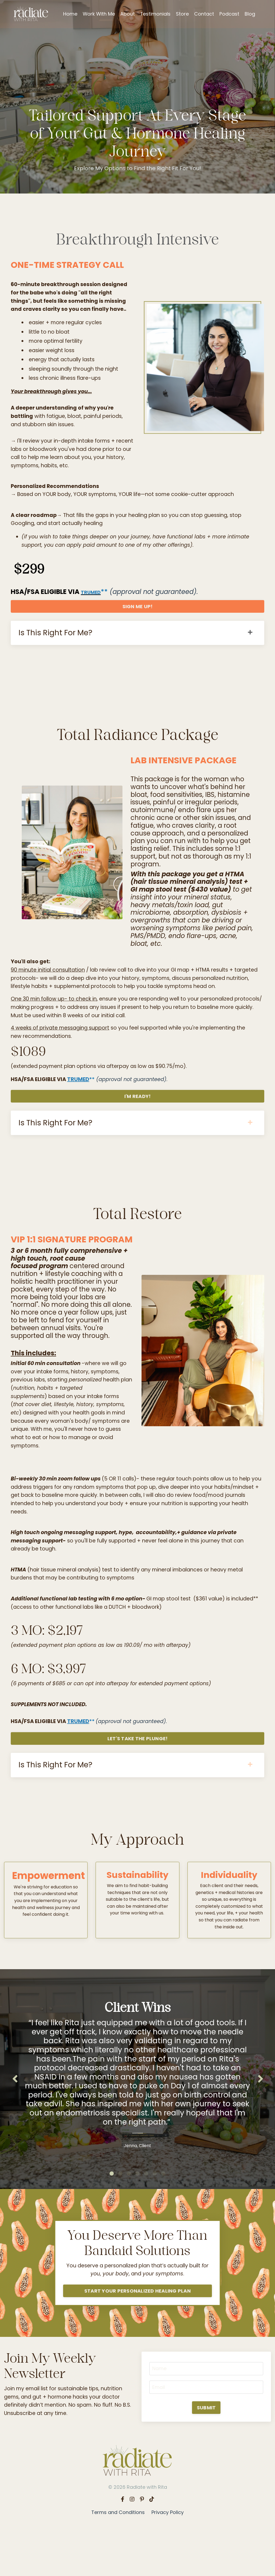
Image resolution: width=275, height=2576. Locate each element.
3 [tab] (129, 2220)
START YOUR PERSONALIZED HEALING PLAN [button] (137, 2338)
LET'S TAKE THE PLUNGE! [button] (137, 1776)
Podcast (230, 13)
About (127, 13)
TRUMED (94, 604)
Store (182, 13)
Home (70, 13)
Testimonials (155, 13)
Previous (14, 2122)
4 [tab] (137, 2220)
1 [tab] (111, 2220)
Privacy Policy (167, 2562)
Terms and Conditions (118, 2562)
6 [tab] (154, 2220)
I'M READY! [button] (137, 1122)
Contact (204, 13)
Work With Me (98, 13)
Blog (250, 13)
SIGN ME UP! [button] (137, 619)
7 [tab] (163, 2220)
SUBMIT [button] (206, 2457)
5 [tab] (146, 2220)
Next (260, 2122)
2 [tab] (120, 2220)
